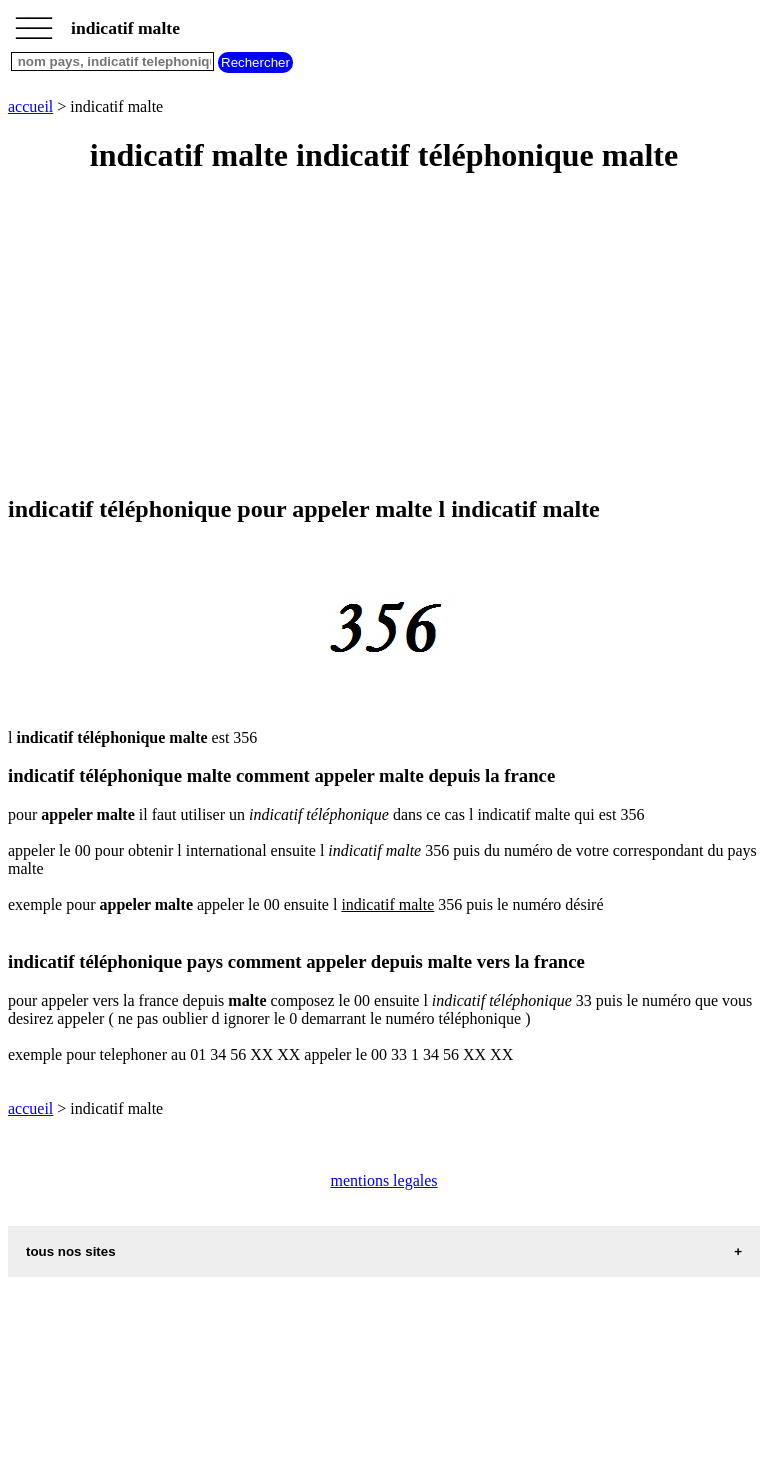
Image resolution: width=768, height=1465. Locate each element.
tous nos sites (71, 1251)
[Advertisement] (384, 336)
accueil (30, 106)
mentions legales (383, 1180)
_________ (34, 22)
